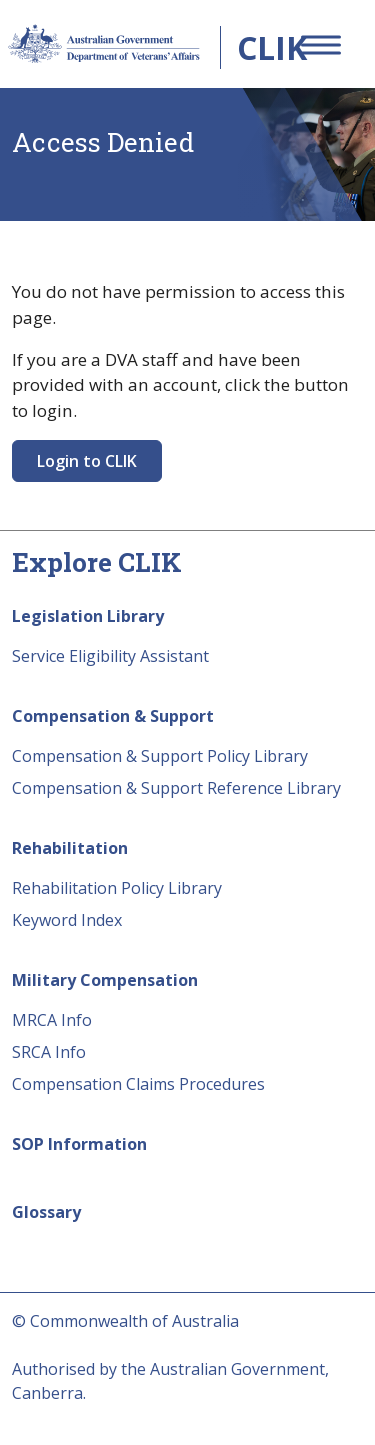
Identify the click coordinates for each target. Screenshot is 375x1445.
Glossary (46, 1212)
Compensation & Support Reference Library (176, 788)
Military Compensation (105, 980)
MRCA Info (52, 1020)
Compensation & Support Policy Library (160, 756)
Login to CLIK (87, 461)
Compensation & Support (113, 716)
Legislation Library (88, 616)
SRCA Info (49, 1052)
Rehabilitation (70, 848)
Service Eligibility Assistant (110, 656)
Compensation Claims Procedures (138, 1084)
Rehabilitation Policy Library (117, 888)
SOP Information (79, 1144)
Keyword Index (67, 920)
